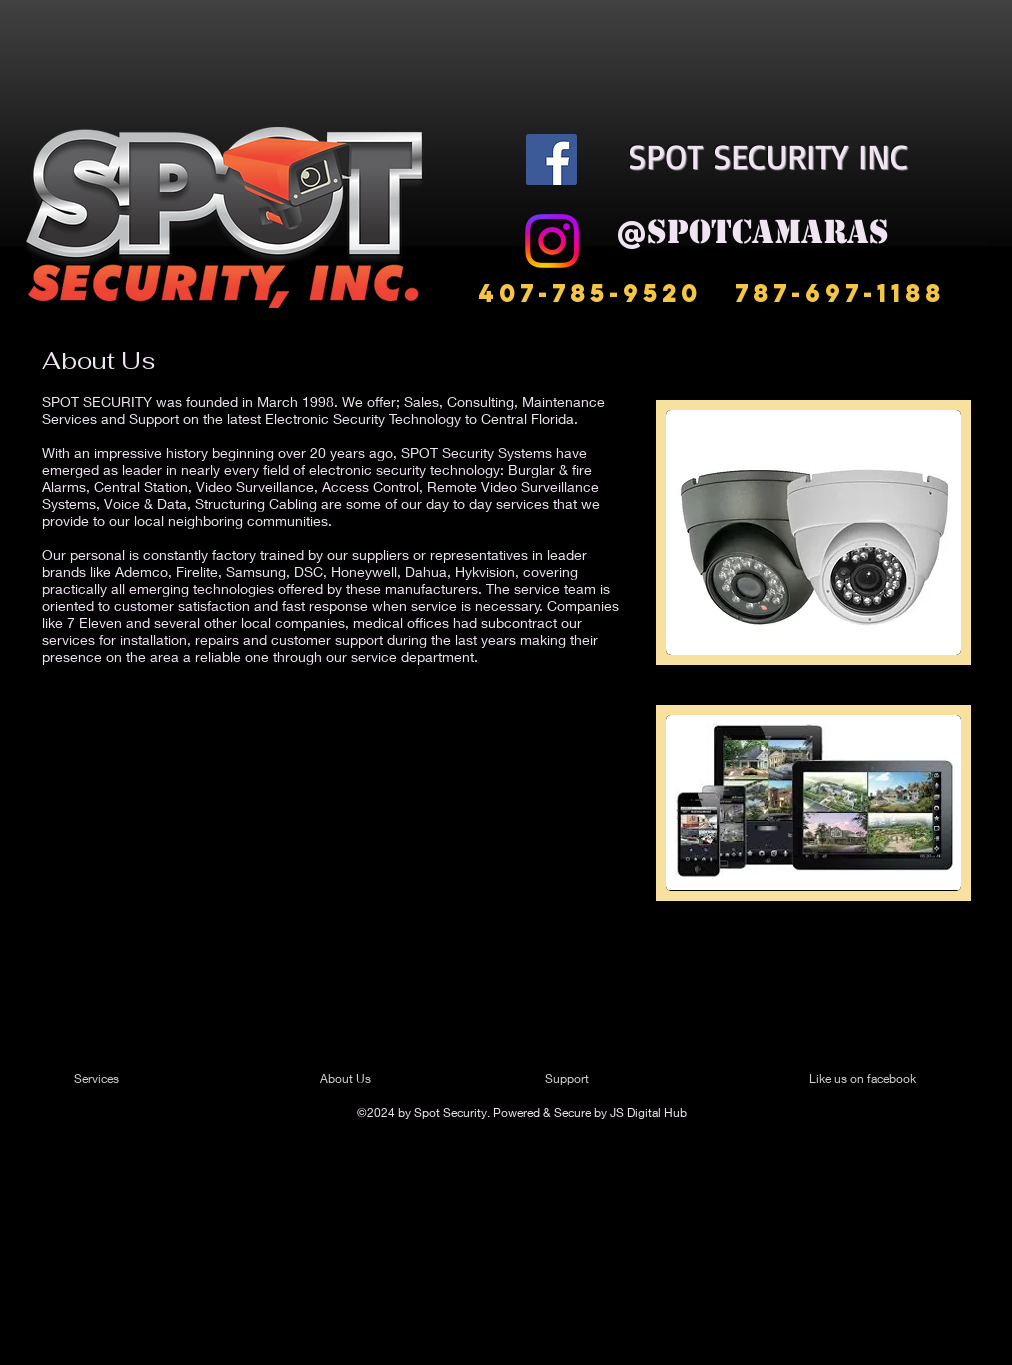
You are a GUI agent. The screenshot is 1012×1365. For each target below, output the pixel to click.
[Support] (592, 1079)
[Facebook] (551, 159)
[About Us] (396, 1079)
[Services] (131, 1079)
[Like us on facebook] (869, 1079)
